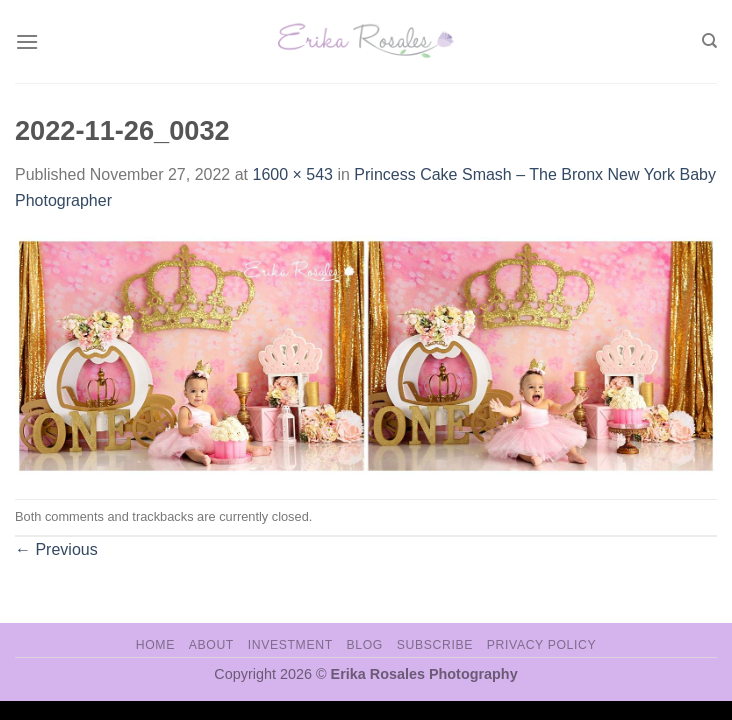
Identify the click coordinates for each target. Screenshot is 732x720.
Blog (365, 645)
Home (155, 645)
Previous (56, 549)
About (211, 645)
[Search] (709, 41)
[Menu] (27, 41)
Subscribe (435, 645)
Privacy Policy (541, 645)
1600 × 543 (292, 174)
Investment (290, 645)
